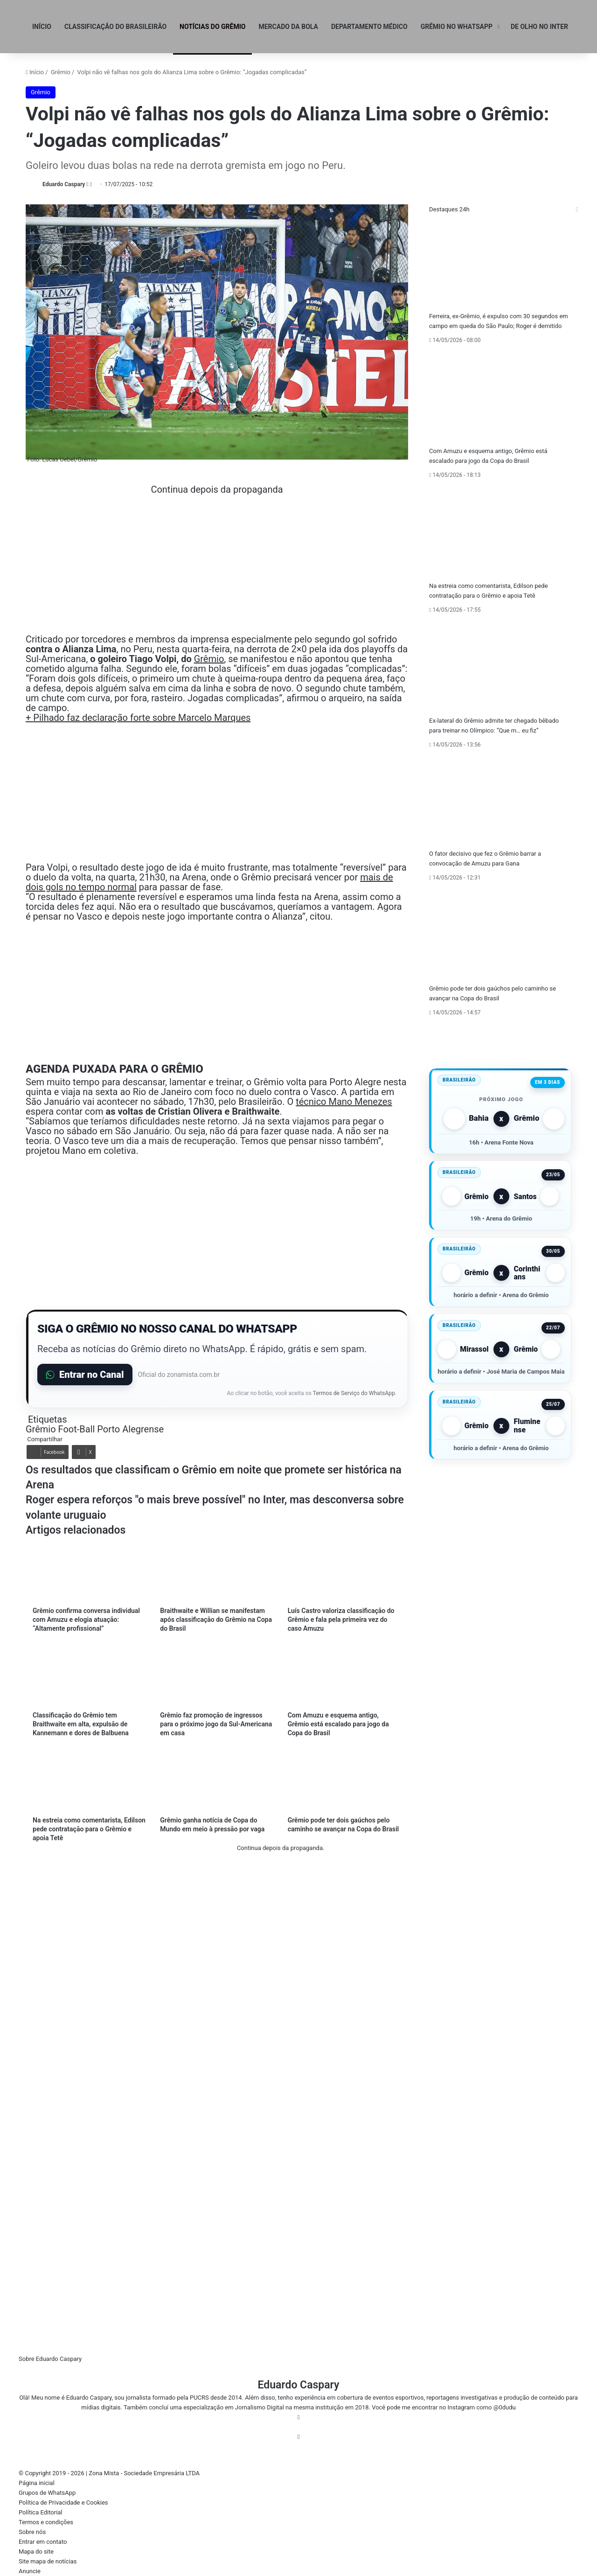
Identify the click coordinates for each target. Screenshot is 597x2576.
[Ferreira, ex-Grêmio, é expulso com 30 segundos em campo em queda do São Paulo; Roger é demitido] (500, 262)
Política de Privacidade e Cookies (63, 2502)
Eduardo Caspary (63, 184)
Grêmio (60, 72)
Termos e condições (46, 2522)
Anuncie (30, 2571)
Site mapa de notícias (48, 2561)
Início (35, 72)
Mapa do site (36, 2551)
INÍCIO (41, 26)
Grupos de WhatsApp (47, 2492)
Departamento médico (369, 26)
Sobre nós (32, 2531)
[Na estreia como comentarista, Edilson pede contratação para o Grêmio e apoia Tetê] (500, 532)
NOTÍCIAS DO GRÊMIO (212, 26)
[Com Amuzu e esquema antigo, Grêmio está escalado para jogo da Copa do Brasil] (500, 397)
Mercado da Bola (288, 26)
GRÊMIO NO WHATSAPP (457, 26)
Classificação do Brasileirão (115, 26)
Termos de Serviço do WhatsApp (354, 1393)
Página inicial (37, 2482)
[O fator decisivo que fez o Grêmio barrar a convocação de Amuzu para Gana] (500, 801)
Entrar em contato (43, 2541)
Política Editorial (40, 2512)
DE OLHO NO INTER (539, 26)
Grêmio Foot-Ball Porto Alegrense (95, 1429)
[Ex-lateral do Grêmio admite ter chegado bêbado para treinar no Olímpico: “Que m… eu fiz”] (500, 667)
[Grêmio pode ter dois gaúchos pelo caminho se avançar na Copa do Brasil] (500, 935)
